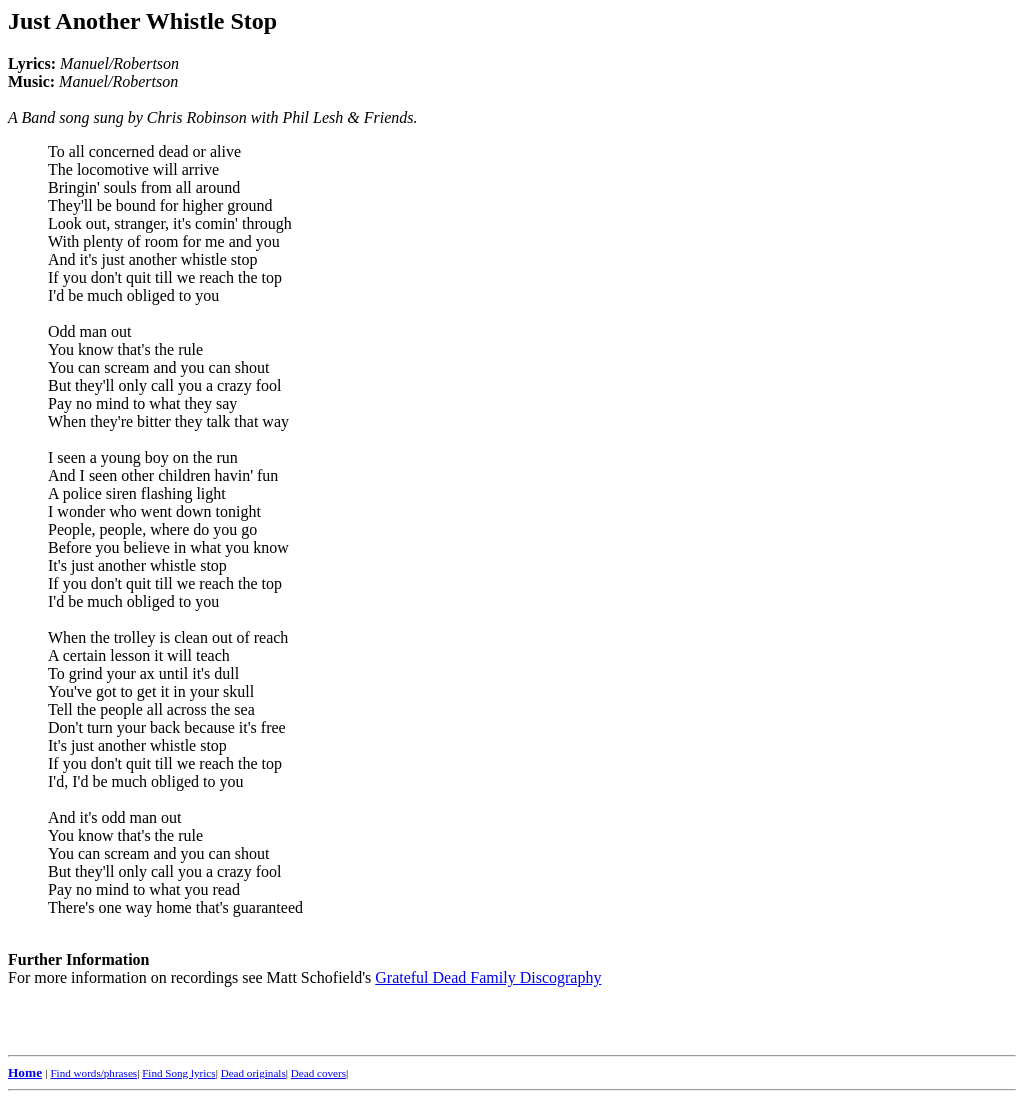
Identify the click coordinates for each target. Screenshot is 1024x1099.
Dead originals (253, 1073)
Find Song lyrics (178, 1073)
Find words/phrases (93, 1073)
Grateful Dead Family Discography (488, 977)
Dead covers (318, 1073)
